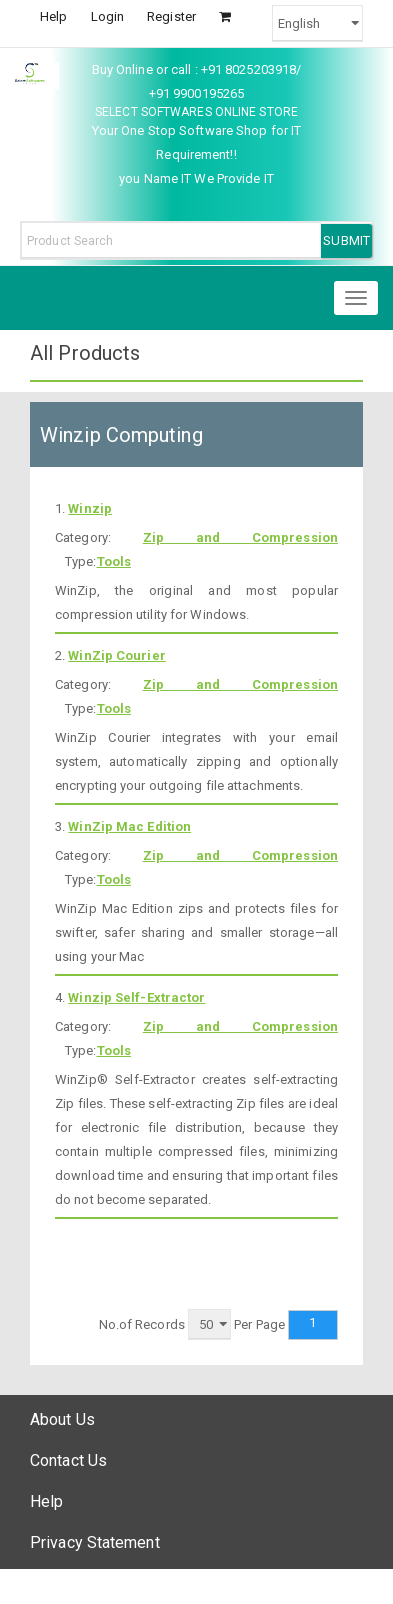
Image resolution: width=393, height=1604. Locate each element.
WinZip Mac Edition (129, 826)
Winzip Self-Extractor (136, 997)
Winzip (90, 508)
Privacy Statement (95, 1542)
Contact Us (68, 1460)
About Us (62, 1419)
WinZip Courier (116, 655)
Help (53, 16)
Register (171, 16)
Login (108, 16)
